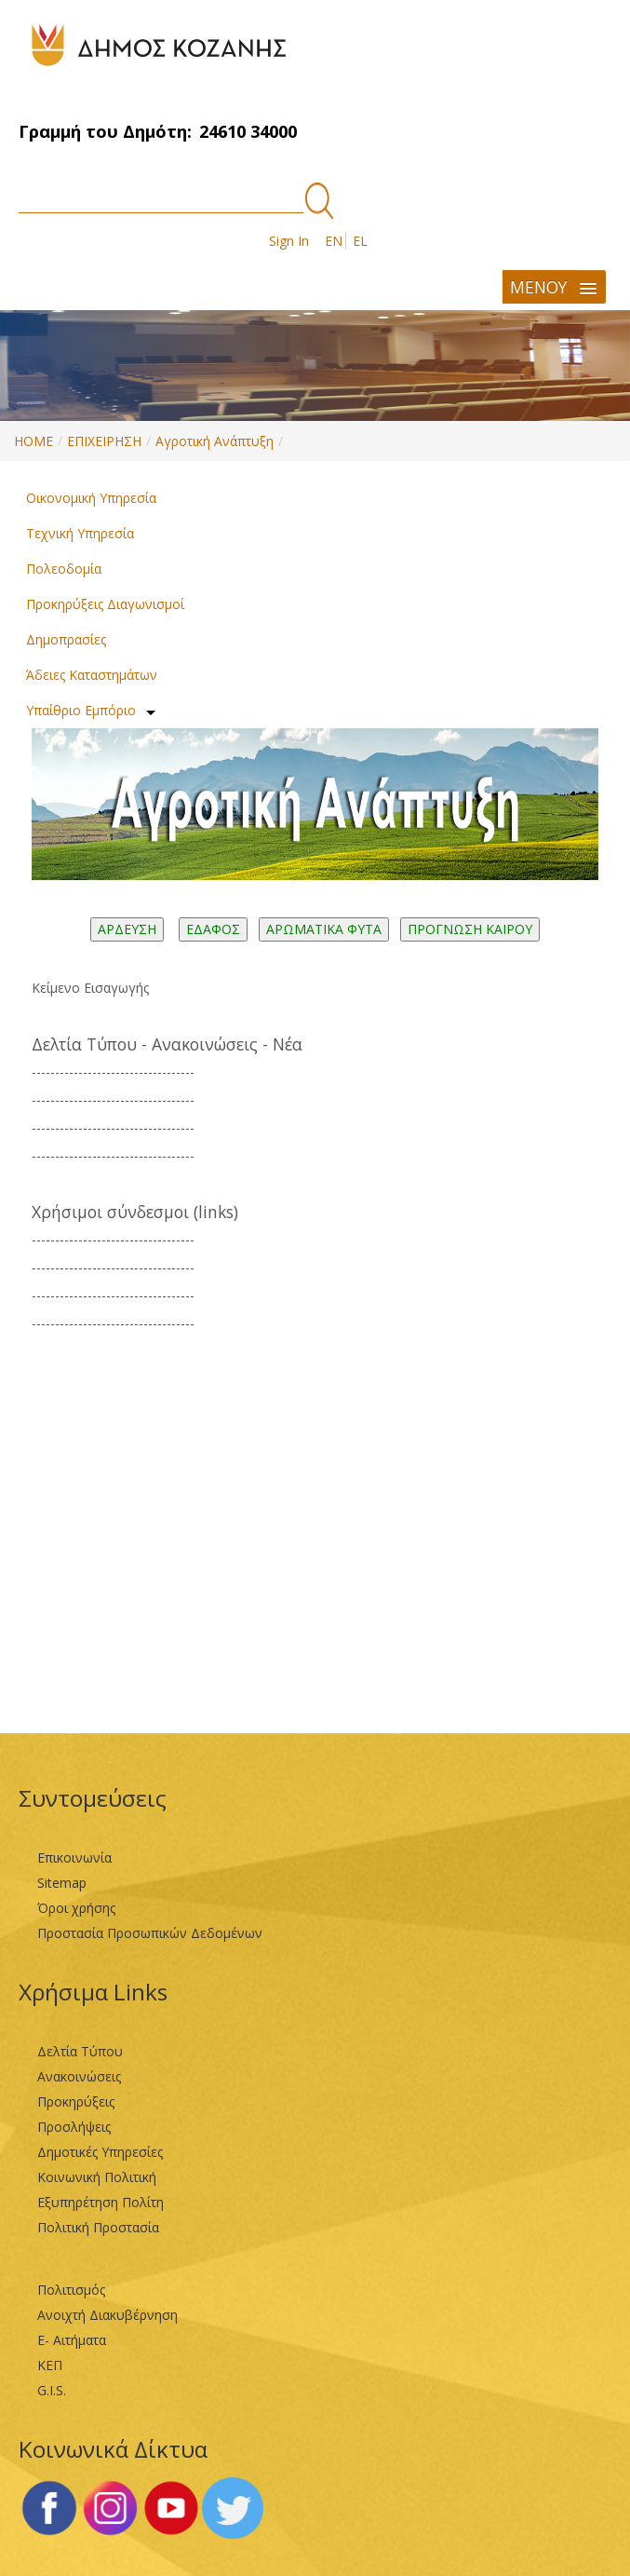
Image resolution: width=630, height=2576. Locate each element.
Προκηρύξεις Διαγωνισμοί (105, 604)
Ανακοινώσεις (79, 2076)
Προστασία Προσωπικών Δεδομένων (149, 1933)
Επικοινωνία (74, 1857)
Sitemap (62, 1882)
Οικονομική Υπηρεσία (91, 498)
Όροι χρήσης (76, 1908)
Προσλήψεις (74, 2126)
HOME (33, 441)
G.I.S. (51, 2390)
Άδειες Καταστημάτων (91, 675)
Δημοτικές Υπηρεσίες (100, 2152)
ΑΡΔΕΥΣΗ (127, 929)
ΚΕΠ (49, 2365)
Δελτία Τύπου (80, 2051)
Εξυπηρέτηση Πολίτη (100, 2202)
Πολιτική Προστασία (98, 2227)
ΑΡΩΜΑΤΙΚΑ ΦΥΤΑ (324, 929)
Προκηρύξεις (75, 2101)
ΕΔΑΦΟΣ (213, 929)
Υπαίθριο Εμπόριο (81, 710)
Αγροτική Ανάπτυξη (214, 441)
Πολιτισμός (71, 2289)
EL (360, 241)
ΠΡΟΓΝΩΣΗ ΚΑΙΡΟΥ (470, 929)
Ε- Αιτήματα (71, 2340)
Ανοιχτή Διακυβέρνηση (107, 2315)
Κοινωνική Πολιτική (96, 2177)
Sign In (289, 241)
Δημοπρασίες (66, 639)
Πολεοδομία (63, 568)
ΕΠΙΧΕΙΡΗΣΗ (104, 441)
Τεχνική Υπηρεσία (80, 533)
